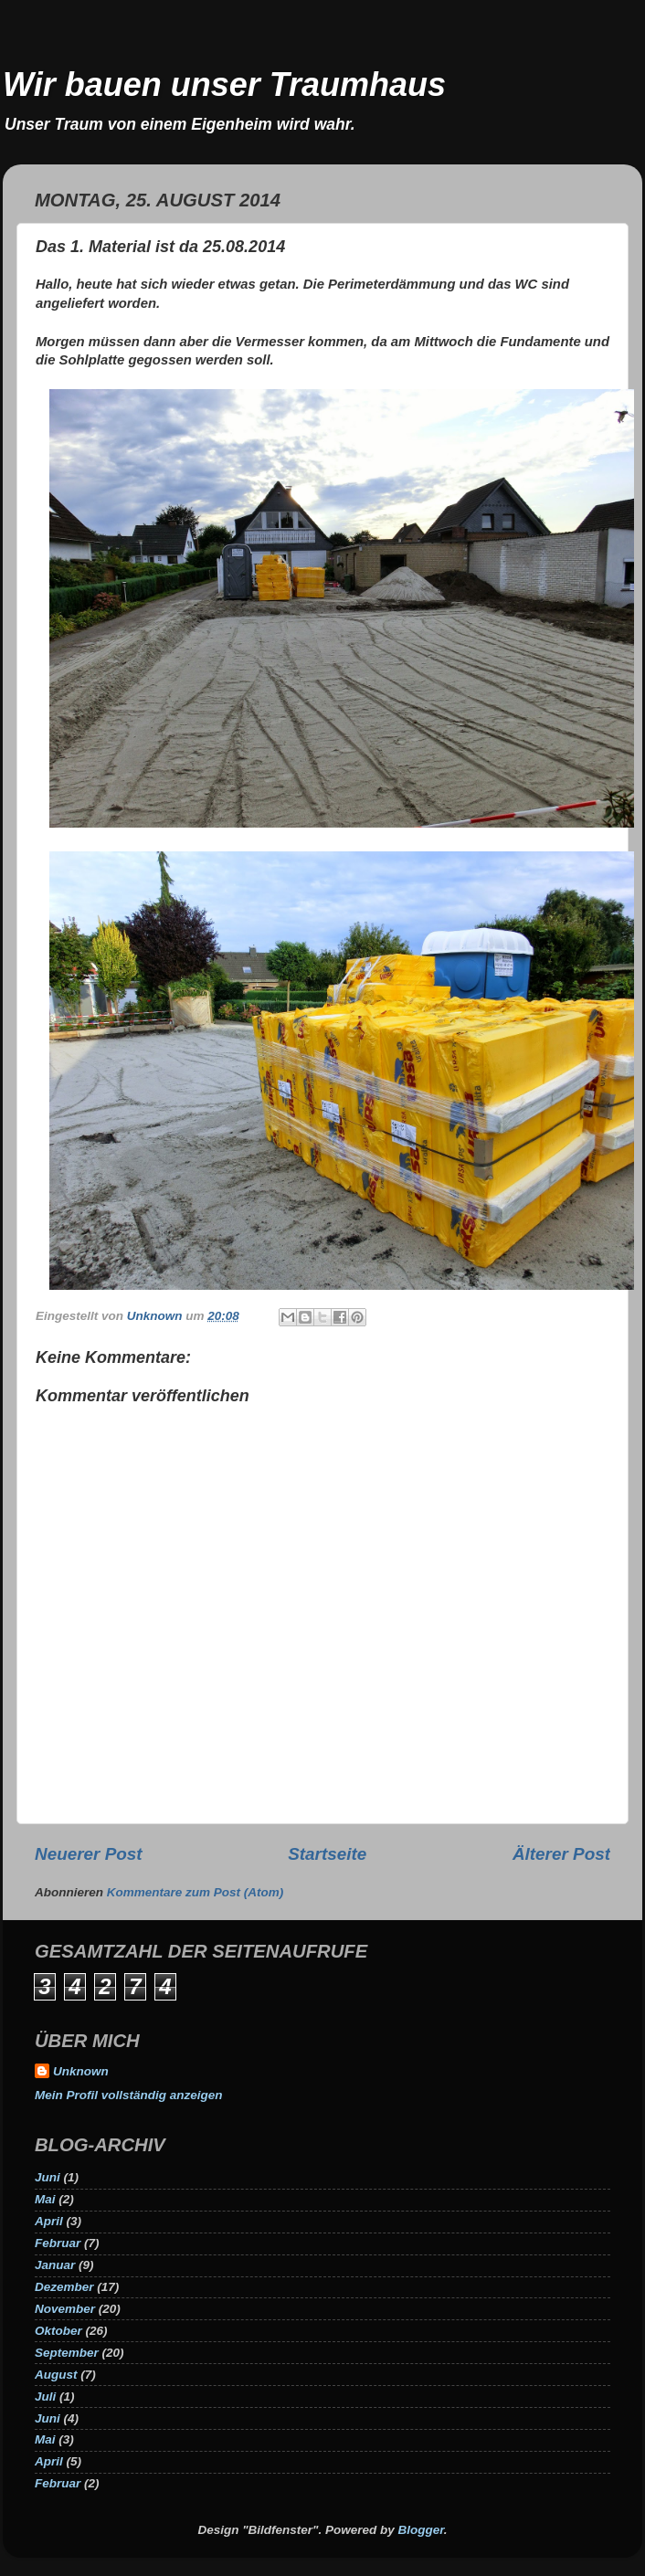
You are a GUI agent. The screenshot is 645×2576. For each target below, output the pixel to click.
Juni (47, 2177)
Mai (45, 2199)
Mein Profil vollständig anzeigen (129, 2095)
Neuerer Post (89, 1853)
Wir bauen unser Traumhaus (224, 84)
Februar (57, 2243)
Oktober (58, 2331)
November (65, 2309)
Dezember (64, 2287)
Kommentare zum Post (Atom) (195, 1892)
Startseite (327, 1853)
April (49, 2221)
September (67, 2353)
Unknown (81, 2071)
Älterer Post (561, 1853)
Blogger (421, 2530)
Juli (45, 2396)
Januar (55, 2265)
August (56, 2374)
